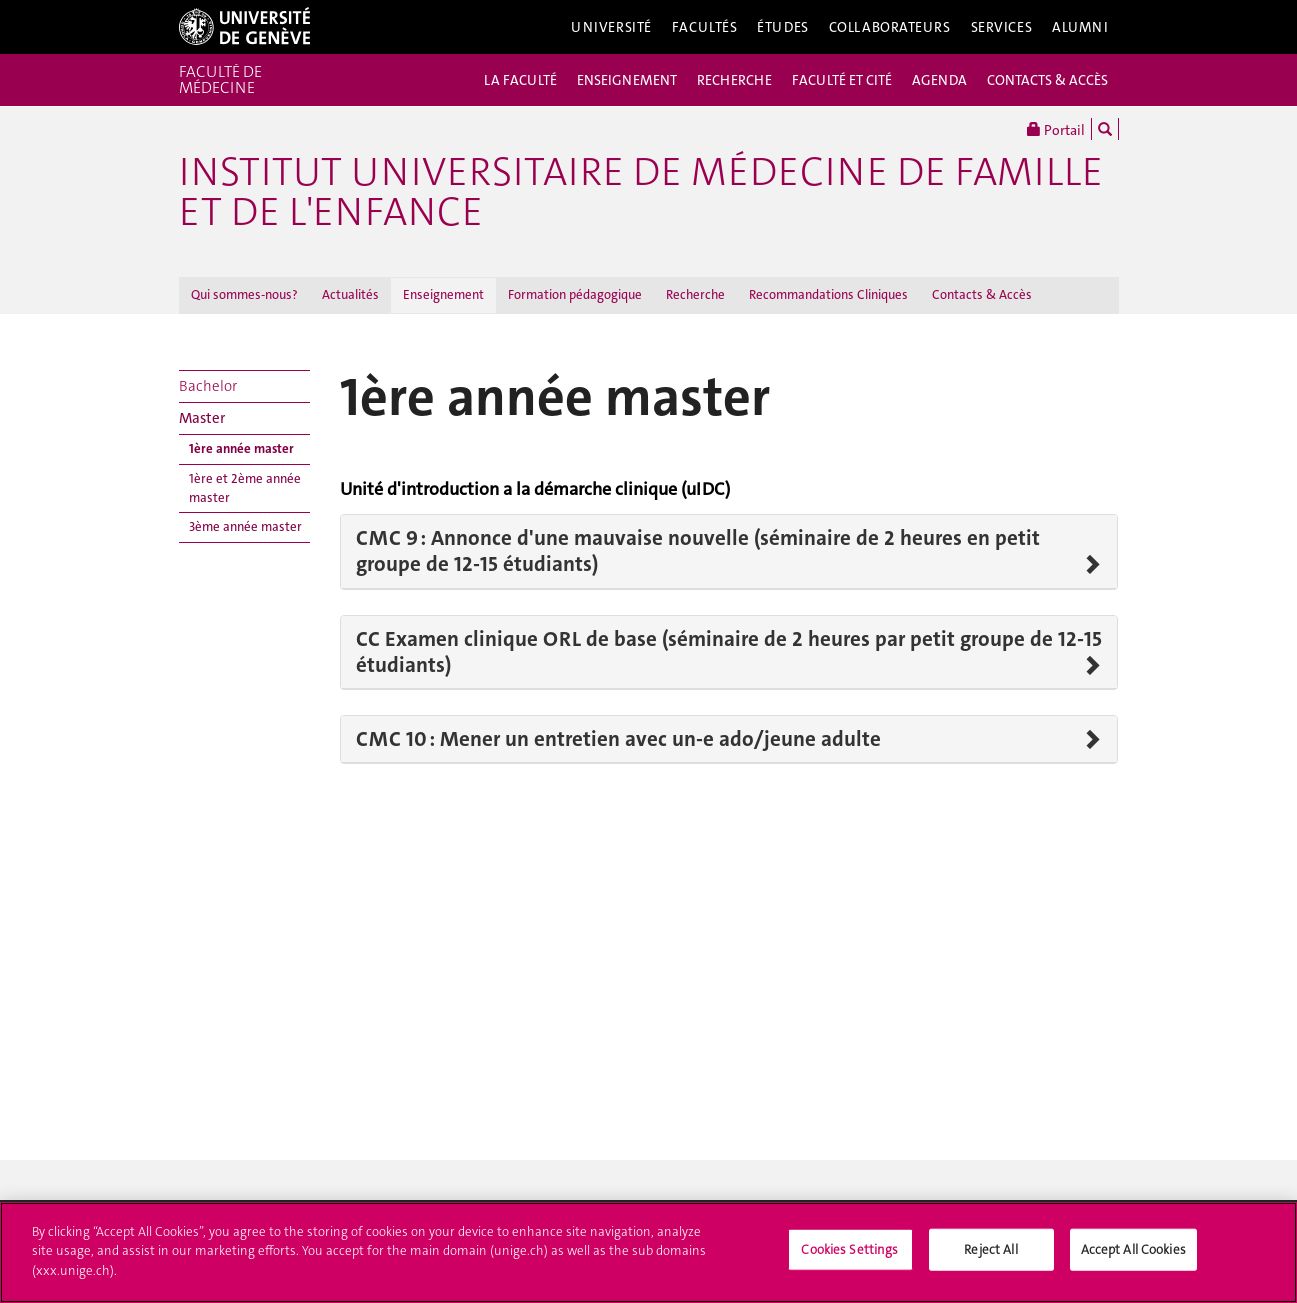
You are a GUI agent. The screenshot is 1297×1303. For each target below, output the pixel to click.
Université (611, 27)
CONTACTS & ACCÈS (1047, 80)
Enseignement (443, 294)
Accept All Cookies (1133, 1256)
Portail (1056, 129)
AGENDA (939, 80)
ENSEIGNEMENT (627, 80)
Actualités (350, 294)
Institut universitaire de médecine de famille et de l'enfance (641, 192)
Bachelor (208, 386)
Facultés (705, 27)
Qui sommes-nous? (244, 294)
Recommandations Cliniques (828, 294)
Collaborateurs (890, 27)
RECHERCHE (734, 80)
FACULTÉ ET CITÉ (842, 80)
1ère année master (241, 448)
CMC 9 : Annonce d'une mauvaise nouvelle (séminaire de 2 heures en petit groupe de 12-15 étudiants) (698, 551)
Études (782, 27)
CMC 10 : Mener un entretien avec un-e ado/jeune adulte (618, 739)
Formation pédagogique (575, 294)
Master (202, 418)
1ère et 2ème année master (245, 488)
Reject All (990, 1256)
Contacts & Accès (982, 294)
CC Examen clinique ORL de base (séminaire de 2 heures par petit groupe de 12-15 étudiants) (729, 652)
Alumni (1080, 27)
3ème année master (245, 526)
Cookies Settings (849, 1256)
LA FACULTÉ (520, 80)
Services (1002, 27)
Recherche (695, 294)
